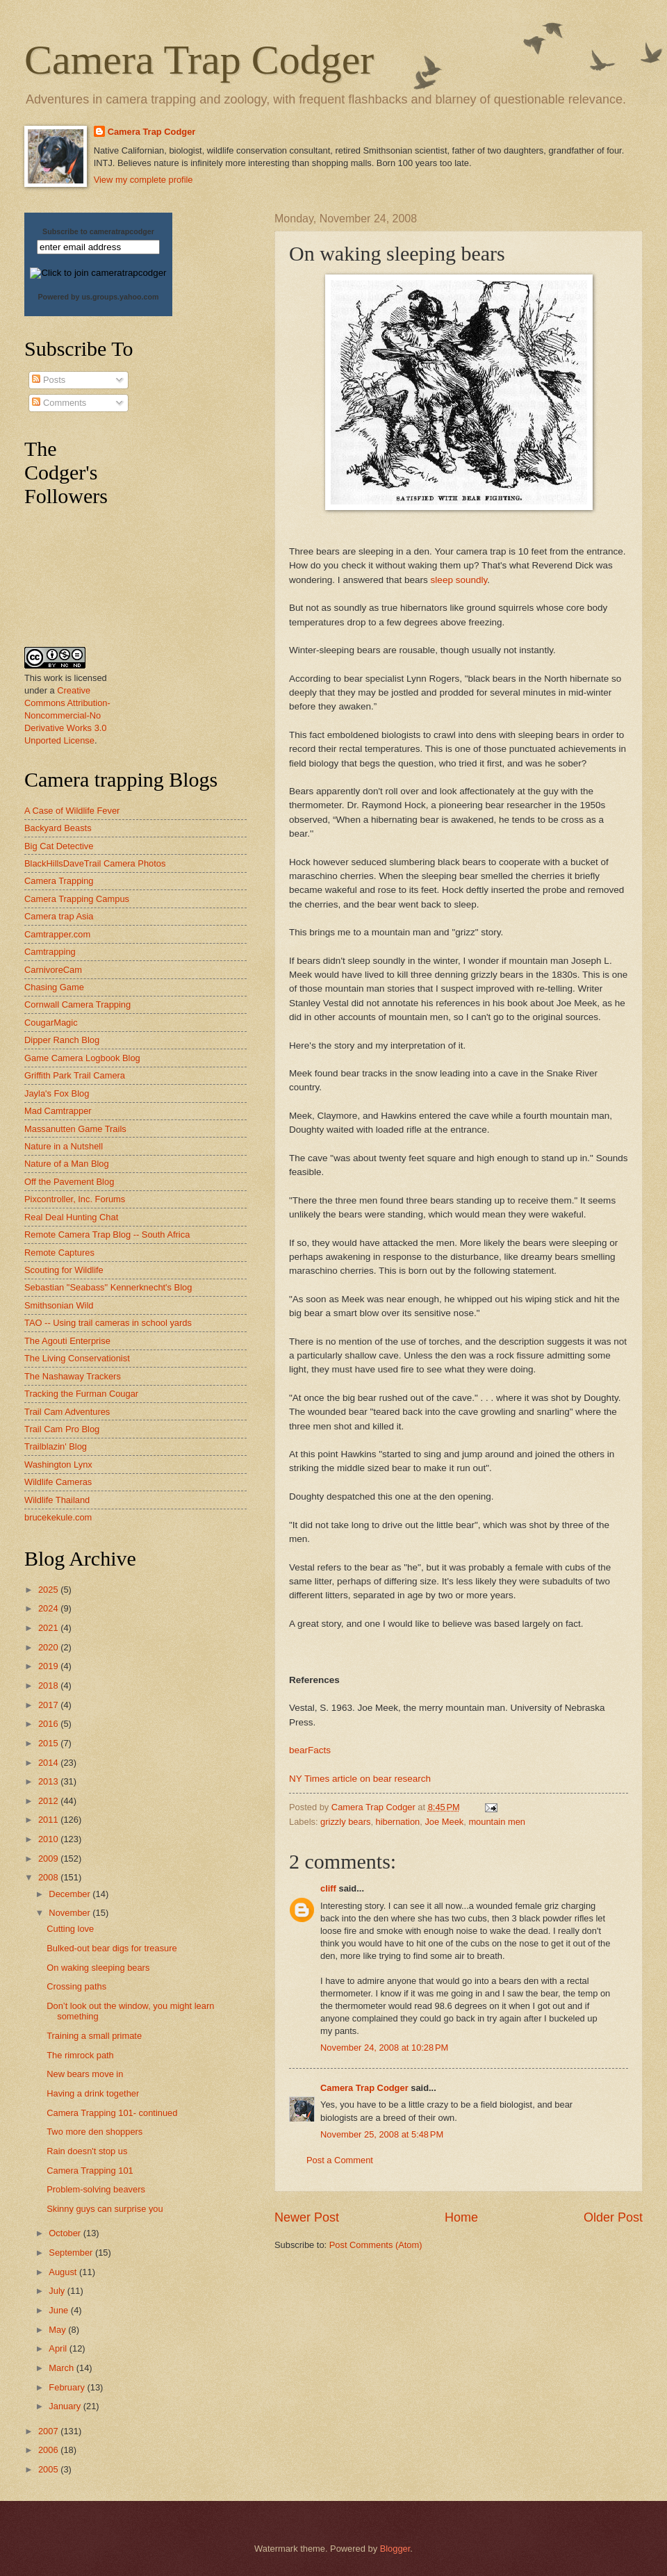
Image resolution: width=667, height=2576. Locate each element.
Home (461, 2217)
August (64, 2272)
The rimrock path (80, 2055)
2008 (49, 1877)
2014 (49, 1762)
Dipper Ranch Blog (61, 1040)
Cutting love (70, 1928)
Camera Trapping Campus (76, 899)
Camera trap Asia (58, 916)
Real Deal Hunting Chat (71, 1217)
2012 (49, 1801)
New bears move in (85, 2074)
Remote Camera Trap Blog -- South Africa (107, 1234)
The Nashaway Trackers (72, 1376)
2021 (49, 1628)
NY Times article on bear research (360, 1778)
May (58, 2329)
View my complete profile (143, 179)
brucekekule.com (58, 1517)
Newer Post (306, 2217)
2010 (49, 1839)
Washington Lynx (58, 1464)
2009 (49, 1858)
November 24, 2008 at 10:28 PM (384, 2047)
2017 (49, 1705)
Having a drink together (93, 2093)
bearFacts (310, 1750)
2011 (49, 1819)
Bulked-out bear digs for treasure (112, 1948)
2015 (49, 1743)
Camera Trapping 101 (90, 2170)
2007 (49, 2431)
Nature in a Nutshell (63, 1146)
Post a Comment (339, 2160)
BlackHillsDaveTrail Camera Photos (94, 863)
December (70, 1894)
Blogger (395, 2548)
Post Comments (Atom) (375, 2245)
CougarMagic (51, 1022)
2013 (49, 1781)
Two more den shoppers (94, 2131)
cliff (328, 1888)
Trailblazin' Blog (55, 1446)
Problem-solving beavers (96, 2189)
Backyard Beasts (58, 828)
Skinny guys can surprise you (105, 2209)
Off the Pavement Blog (69, 1181)
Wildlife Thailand (57, 1500)
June (60, 2310)
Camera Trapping (58, 881)
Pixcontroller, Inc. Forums (74, 1199)
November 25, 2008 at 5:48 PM (381, 2134)
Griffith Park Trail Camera (74, 1075)
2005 (49, 2469)
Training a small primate (94, 2036)
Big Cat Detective (58, 846)
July (58, 2291)
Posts (48, 380)
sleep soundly (459, 580)
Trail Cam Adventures (67, 1411)
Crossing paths (76, 1986)
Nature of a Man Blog (66, 1163)
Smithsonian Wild (58, 1305)
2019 (49, 1666)
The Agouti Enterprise (67, 1341)
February (68, 2387)
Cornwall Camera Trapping (77, 1004)
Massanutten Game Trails (75, 1129)
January (66, 2406)
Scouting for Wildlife (64, 1270)
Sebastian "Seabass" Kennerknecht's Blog (108, 1287)
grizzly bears (345, 1821)
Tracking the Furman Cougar (81, 1393)
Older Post (613, 2217)
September (72, 2252)
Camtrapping (50, 951)
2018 (49, 1685)
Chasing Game (54, 987)
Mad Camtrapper (58, 1111)
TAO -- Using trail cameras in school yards (108, 1323)
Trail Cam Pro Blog (61, 1429)
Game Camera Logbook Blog (82, 1058)
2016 (49, 1723)
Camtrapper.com (57, 934)
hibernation (398, 1821)
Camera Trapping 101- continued (112, 2113)
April (59, 2348)
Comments (59, 402)
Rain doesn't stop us (87, 2151)
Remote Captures (59, 1252)
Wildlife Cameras (58, 1482)
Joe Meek (444, 1821)
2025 (49, 1589)
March (62, 2368)
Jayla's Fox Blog (56, 1093)
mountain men (496, 1821)
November (70, 1913)
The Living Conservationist (77, 1358)
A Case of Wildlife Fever (72, 810)
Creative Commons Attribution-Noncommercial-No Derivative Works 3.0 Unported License (67, 715)
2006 (49, 2450)
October (66, 2233)
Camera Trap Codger (199, 60)
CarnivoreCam (53, 970)
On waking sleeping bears (98, 1967)
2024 (49, 1608)
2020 (49, 1647)
